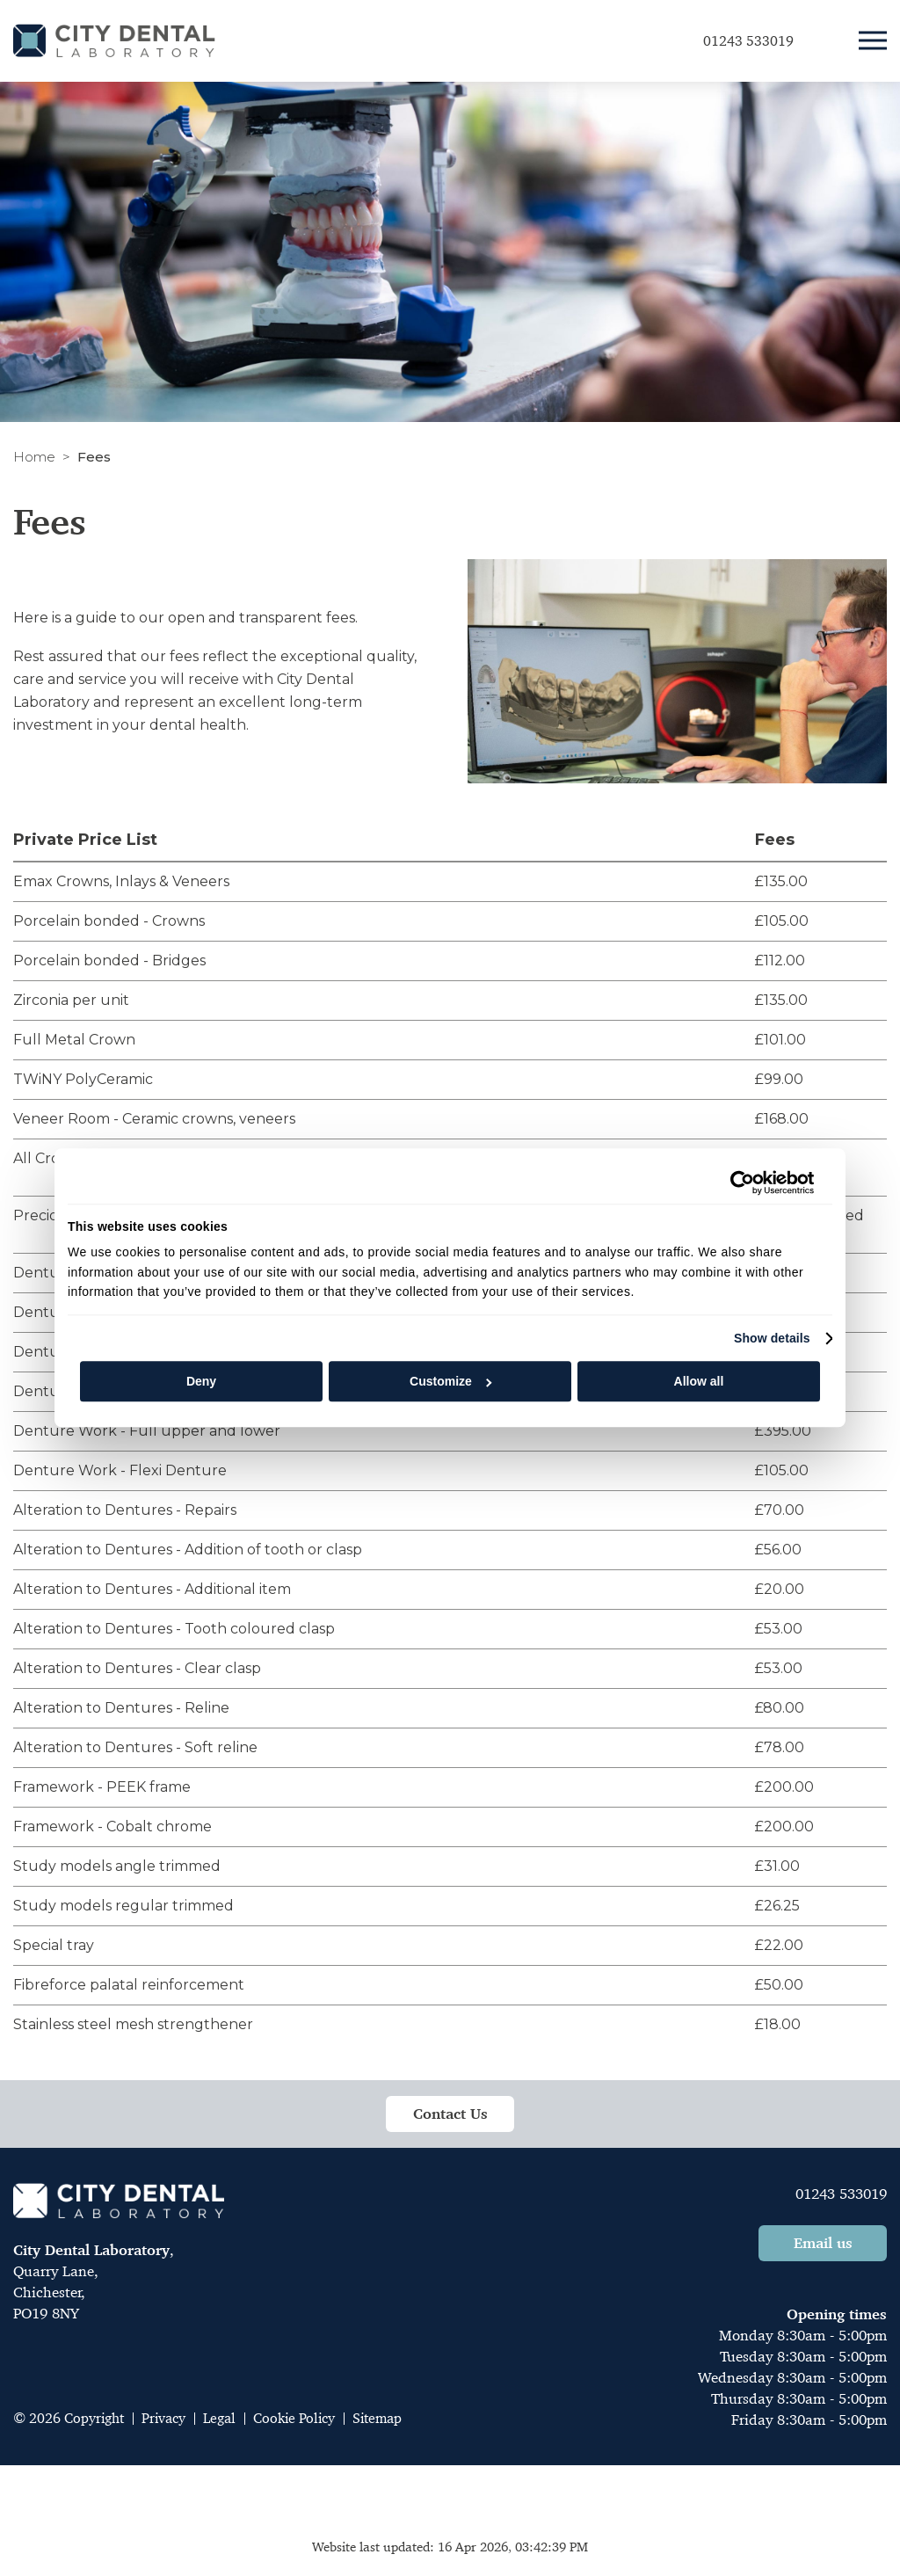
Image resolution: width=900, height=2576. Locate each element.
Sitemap (377, 2418)
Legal (219, 2418)
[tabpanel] (450, 1431)
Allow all (699, 1381)
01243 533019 (841, 2193)
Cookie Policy (294, 2418)
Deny (201, 1381)
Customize (450, 1381)
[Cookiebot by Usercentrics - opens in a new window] (737, 1182)
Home (34, 456)
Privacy (163, 2418)
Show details (772, 1338)
